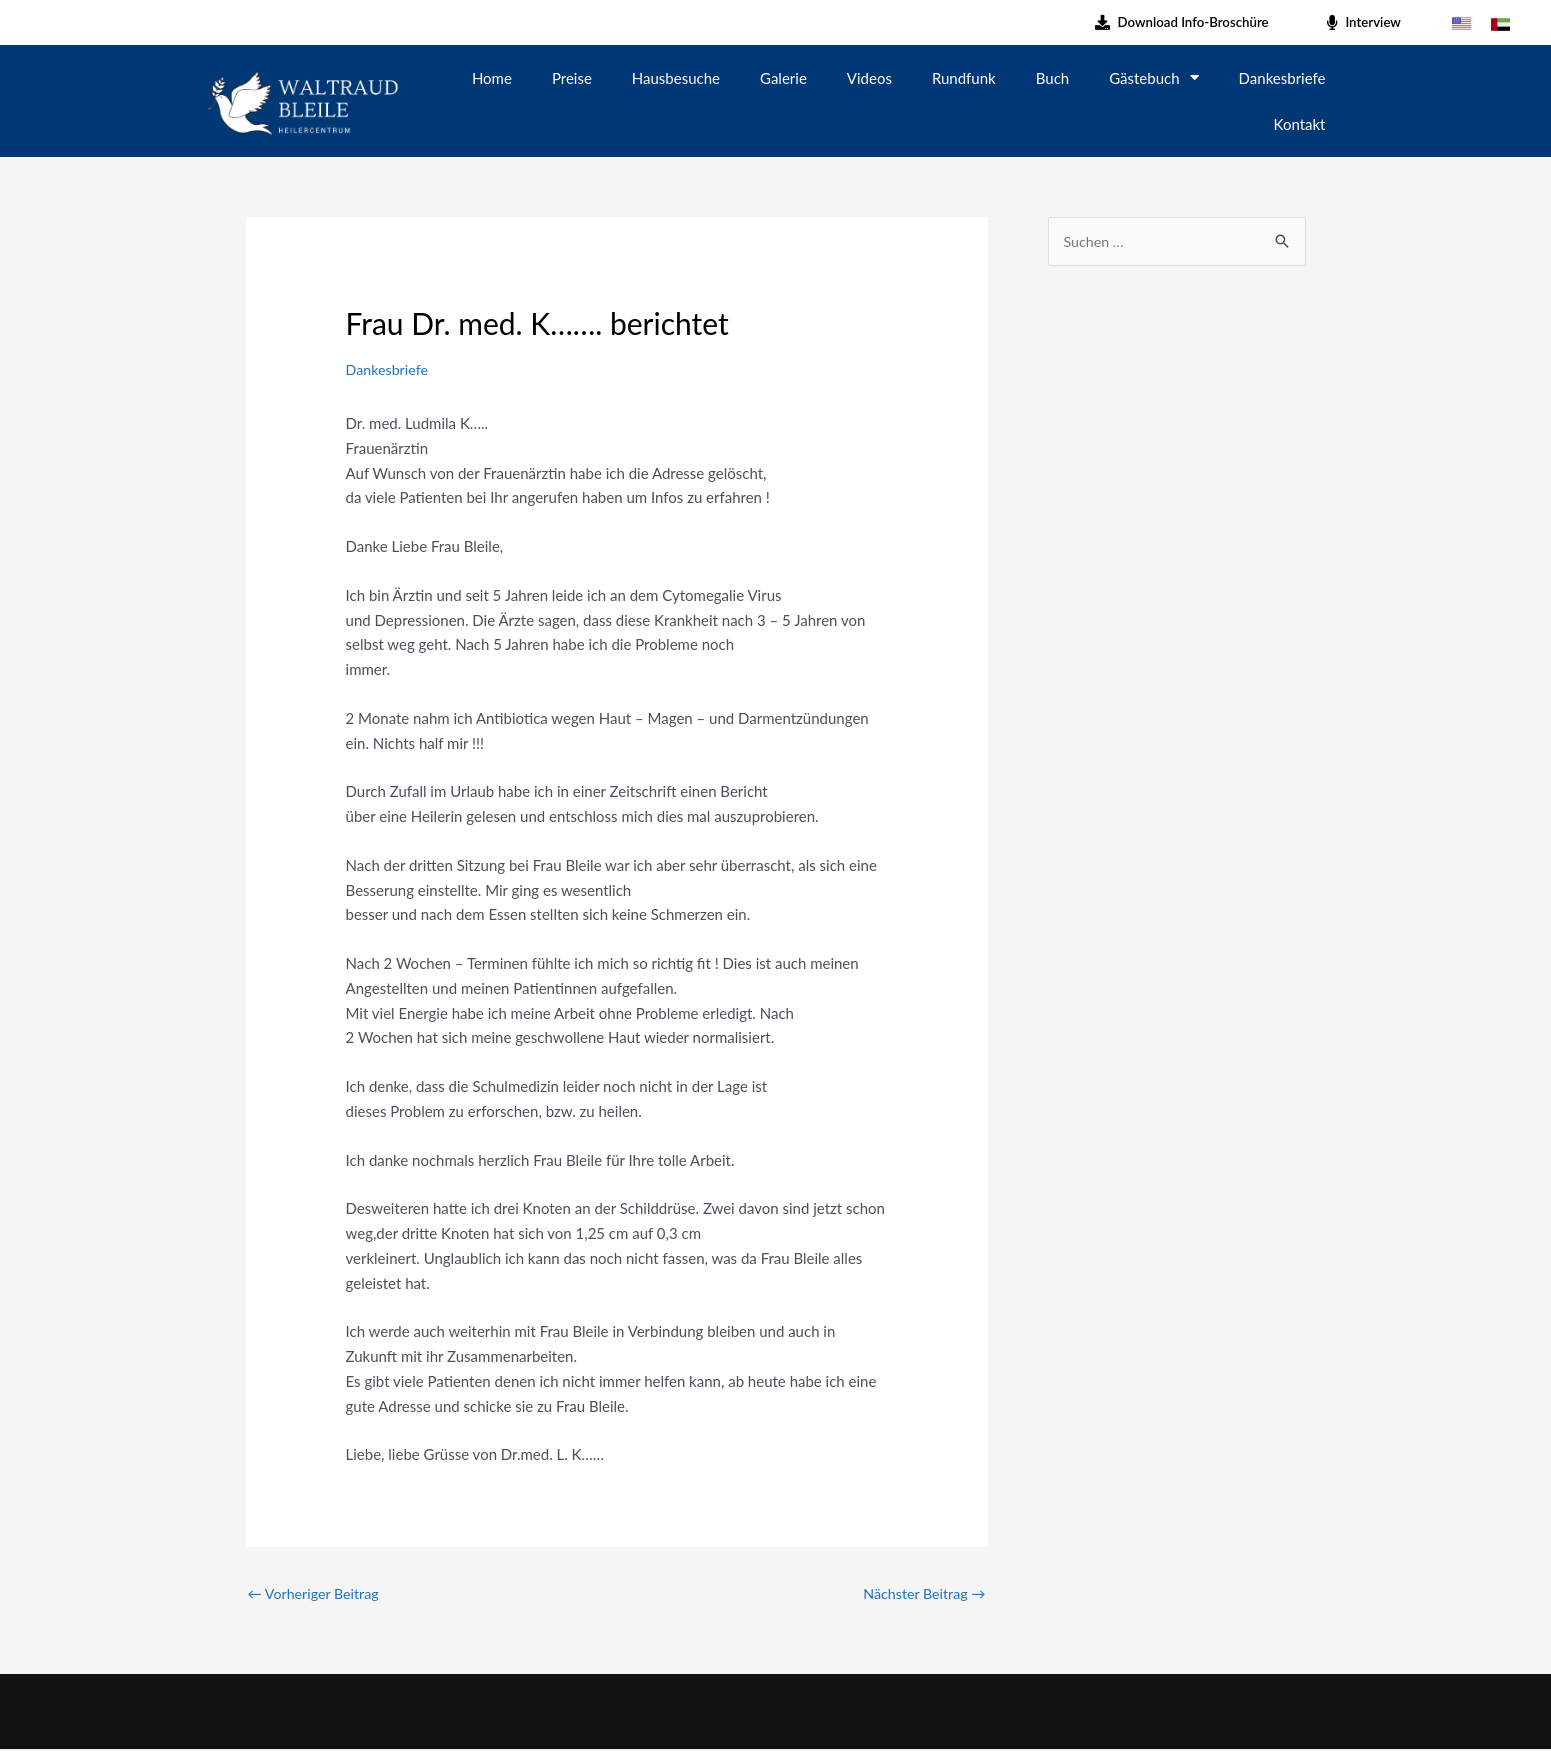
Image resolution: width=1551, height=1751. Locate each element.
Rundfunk (964, 78)
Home (492, 78)
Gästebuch (1153, 77)
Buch (1052, 78)
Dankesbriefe (1282, 78)
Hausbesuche (676, 78)
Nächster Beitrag (921, 1594)
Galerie (783, 78)
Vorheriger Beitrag (317, 1594)
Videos (869, 78)
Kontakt (1300, 124)
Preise (572, 78)
